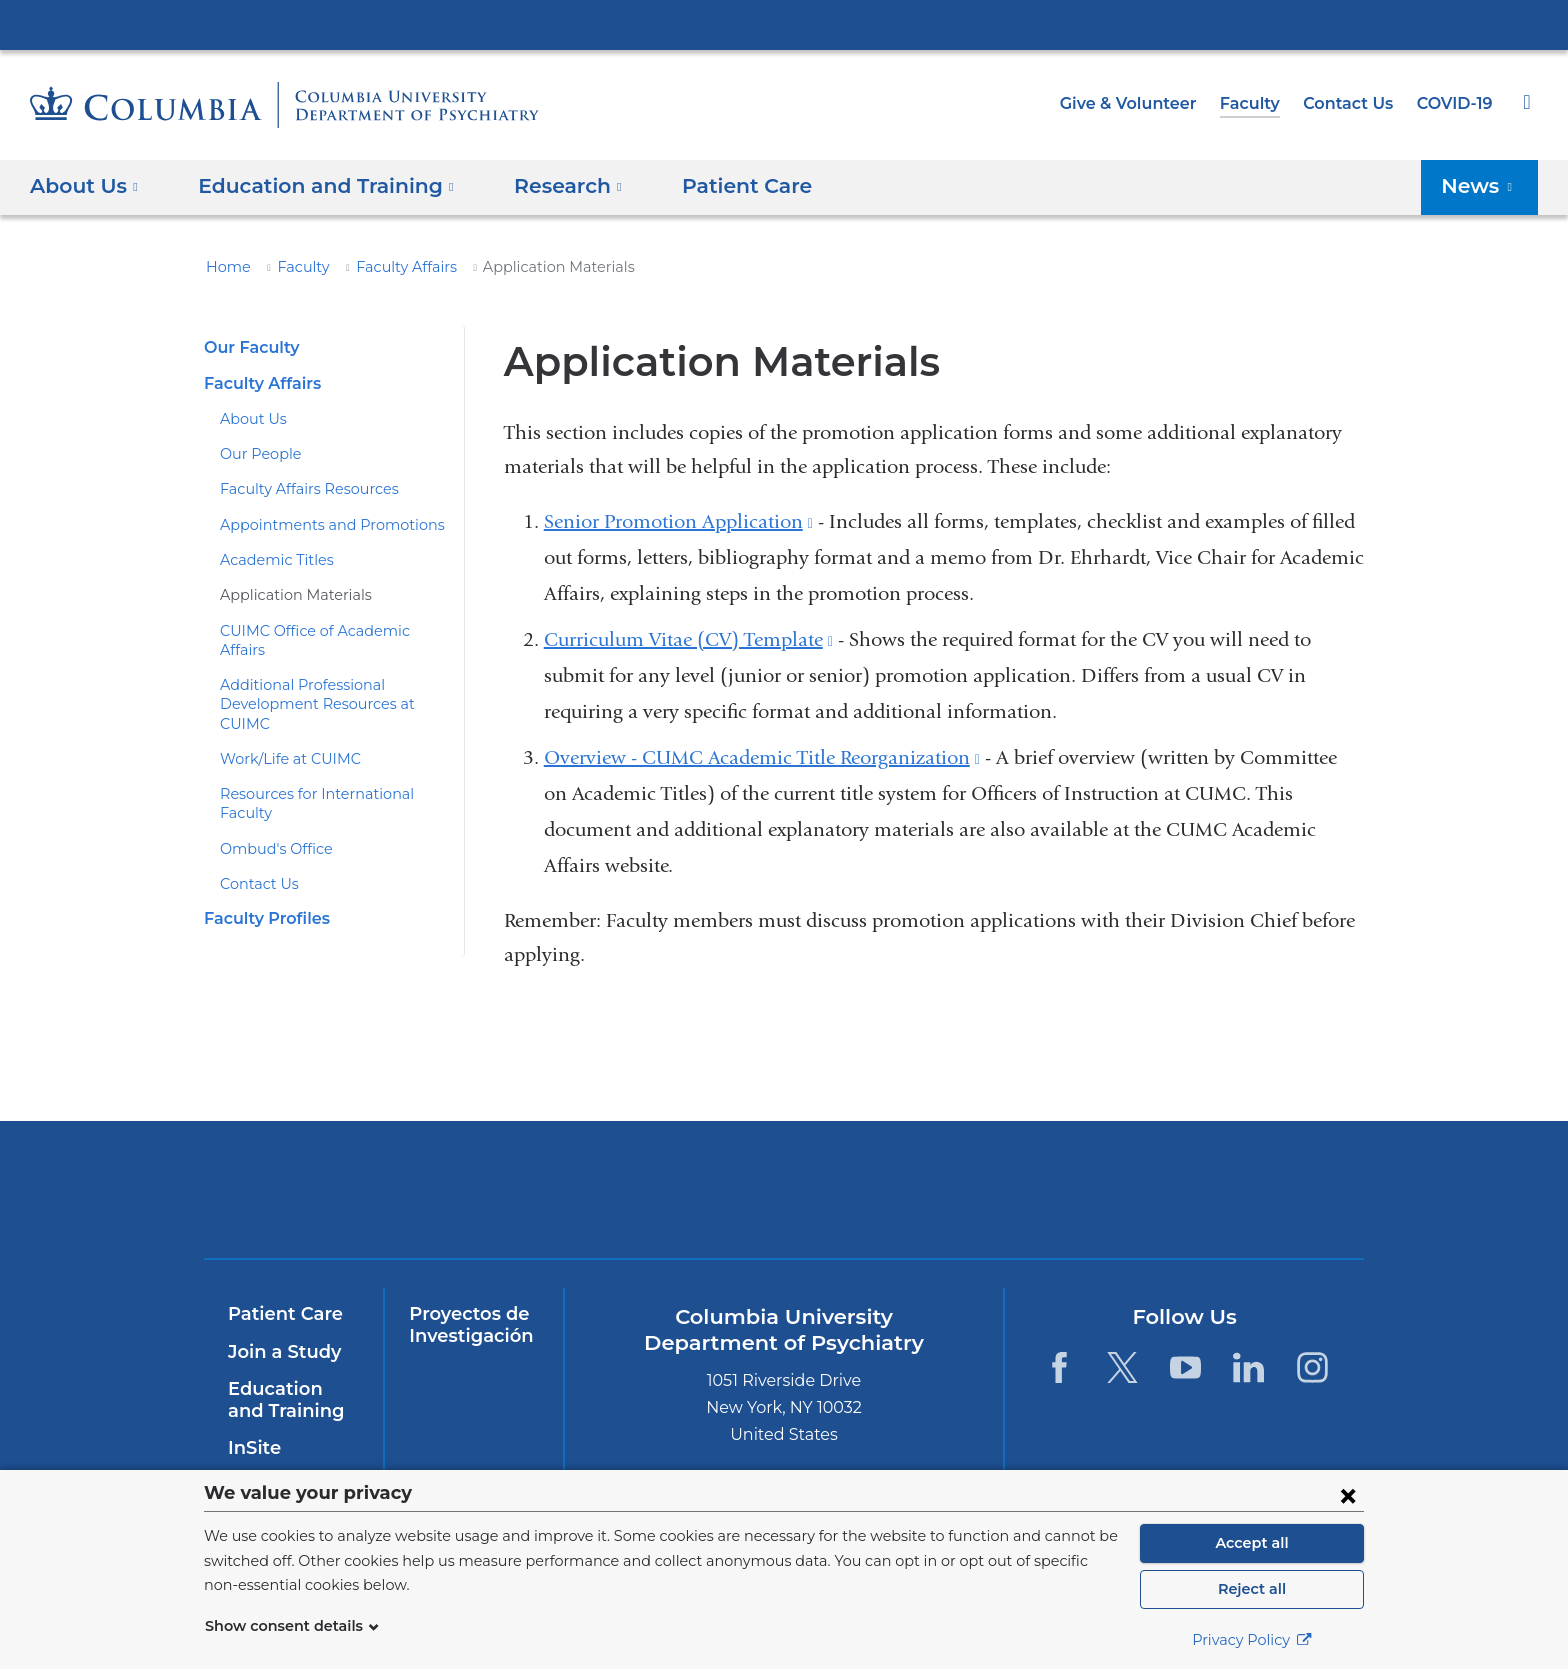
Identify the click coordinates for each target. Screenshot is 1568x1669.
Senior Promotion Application (678, 521)
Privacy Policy (1252, 1640)
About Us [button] (84, 186)
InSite (252, 1448)
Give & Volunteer (1143, 103)
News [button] (1483, 186)
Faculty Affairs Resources (301, 489)
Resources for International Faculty (331, 756)
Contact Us (1352, 103)
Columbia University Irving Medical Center (784, 24)
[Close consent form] (1348, 1495)
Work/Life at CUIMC (284, 720)
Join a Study (281, 1352)
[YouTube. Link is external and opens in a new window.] (1185, 1367)
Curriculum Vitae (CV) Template (688, 639)
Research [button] (543, 186)
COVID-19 (1456, 103)
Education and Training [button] (314, 186)
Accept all (1252, 1543)
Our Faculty (248, 347)
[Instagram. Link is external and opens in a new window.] (1312, 1367)
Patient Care (710, 186)
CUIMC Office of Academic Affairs (327, 631)
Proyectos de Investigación (466, 1325)
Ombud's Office (269, 791)
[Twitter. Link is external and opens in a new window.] (1122, 1367)
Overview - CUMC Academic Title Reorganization (762, 757)
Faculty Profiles (263, 860)
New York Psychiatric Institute (928, 1194)
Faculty (1259, 103)
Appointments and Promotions (316, 525)
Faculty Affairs (389, 267)
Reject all (1251, 1589)
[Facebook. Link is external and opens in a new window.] (1058, 1367)
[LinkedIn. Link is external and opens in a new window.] (1249, 1367)
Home (225, 267)
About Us (249, 419)
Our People (256, 454)
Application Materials (286, 595)
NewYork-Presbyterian (640, 1202)
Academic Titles (270, 560)
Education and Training (290, 1400)
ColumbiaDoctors (1216, 1189)
